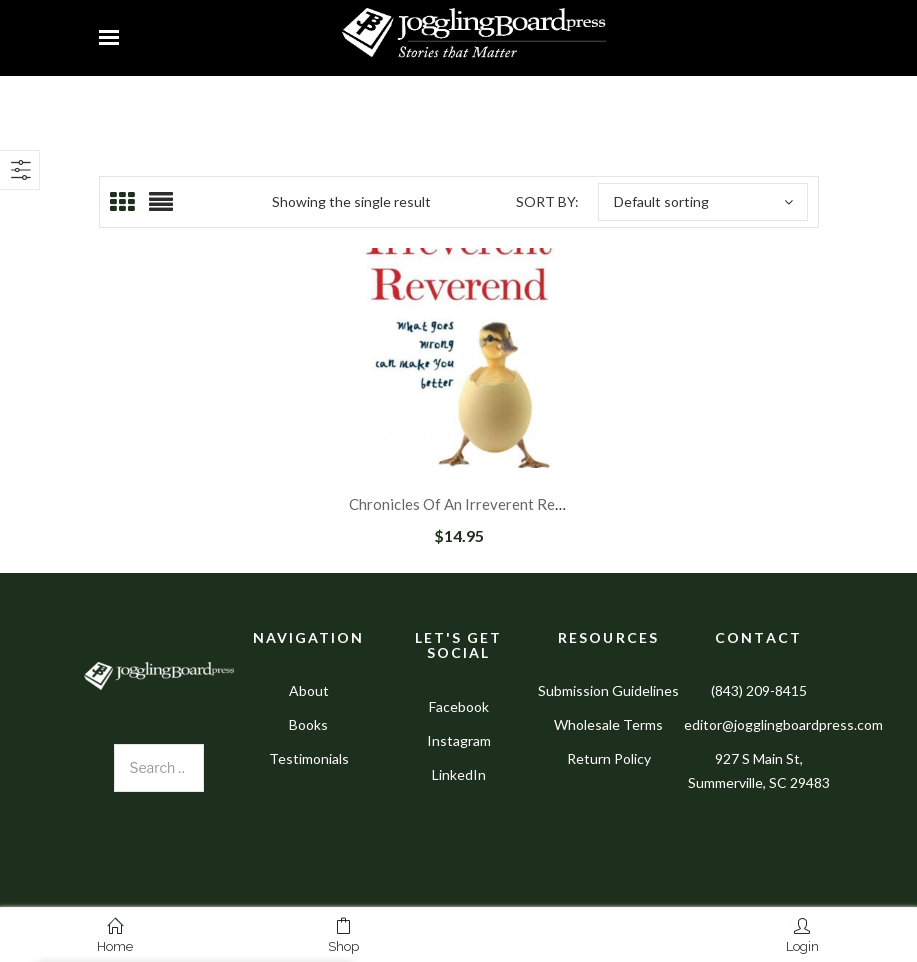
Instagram (459, 740)
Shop (343, 936)
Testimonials (309, 758)
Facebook (459, 706)
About (309, 690)
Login (802, 936)
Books (308, 724)
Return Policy (609, 758)
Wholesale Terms (608, 724)
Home (115, 936)
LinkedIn (459, 774)
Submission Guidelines (608, 690)
